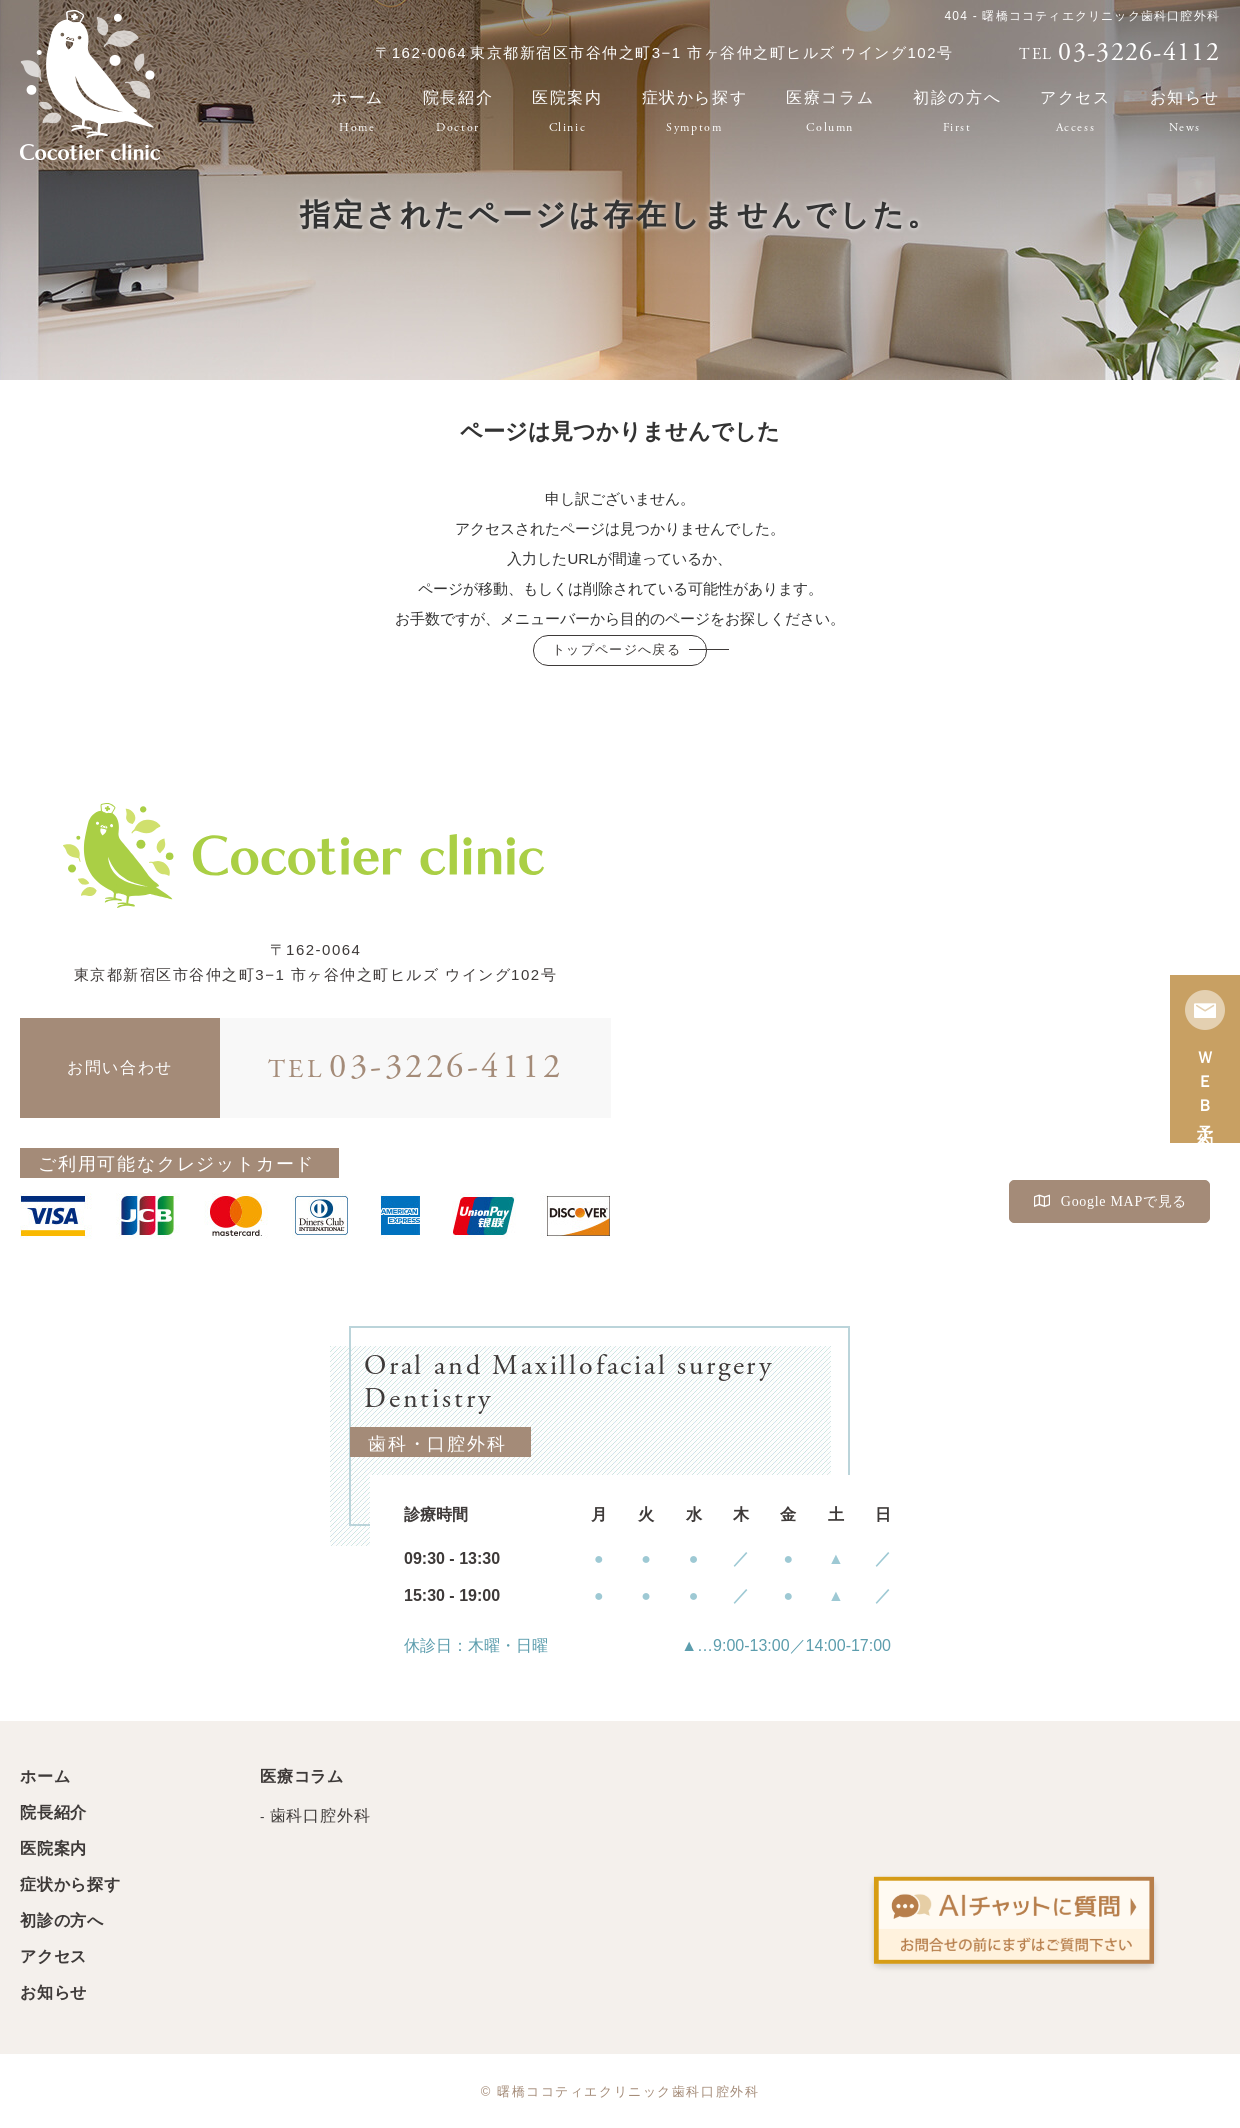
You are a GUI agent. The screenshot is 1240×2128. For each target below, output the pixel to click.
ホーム (357, 111)
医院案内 (567, 111)
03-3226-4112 (415, 1068)
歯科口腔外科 (320, 1815)
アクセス (1075, 111)
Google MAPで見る (1110, 1201)
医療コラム (830, 111)
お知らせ (53, 1992)
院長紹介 (458, 111)
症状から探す (695, 111)
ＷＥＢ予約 (1205, 1059)
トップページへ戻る (616, 649)
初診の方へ (957, 111)
